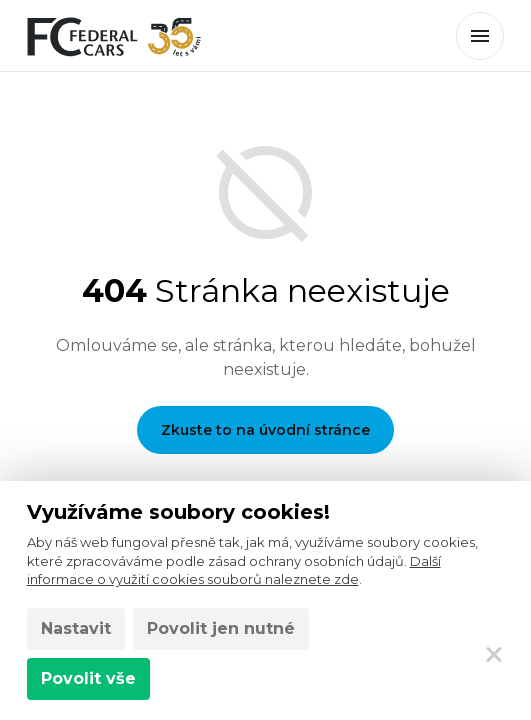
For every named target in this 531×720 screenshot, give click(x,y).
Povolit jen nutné (221, 628)
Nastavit (76, 628)
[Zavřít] (494, 654)
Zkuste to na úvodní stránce (265, 430)
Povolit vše (88, 678)
